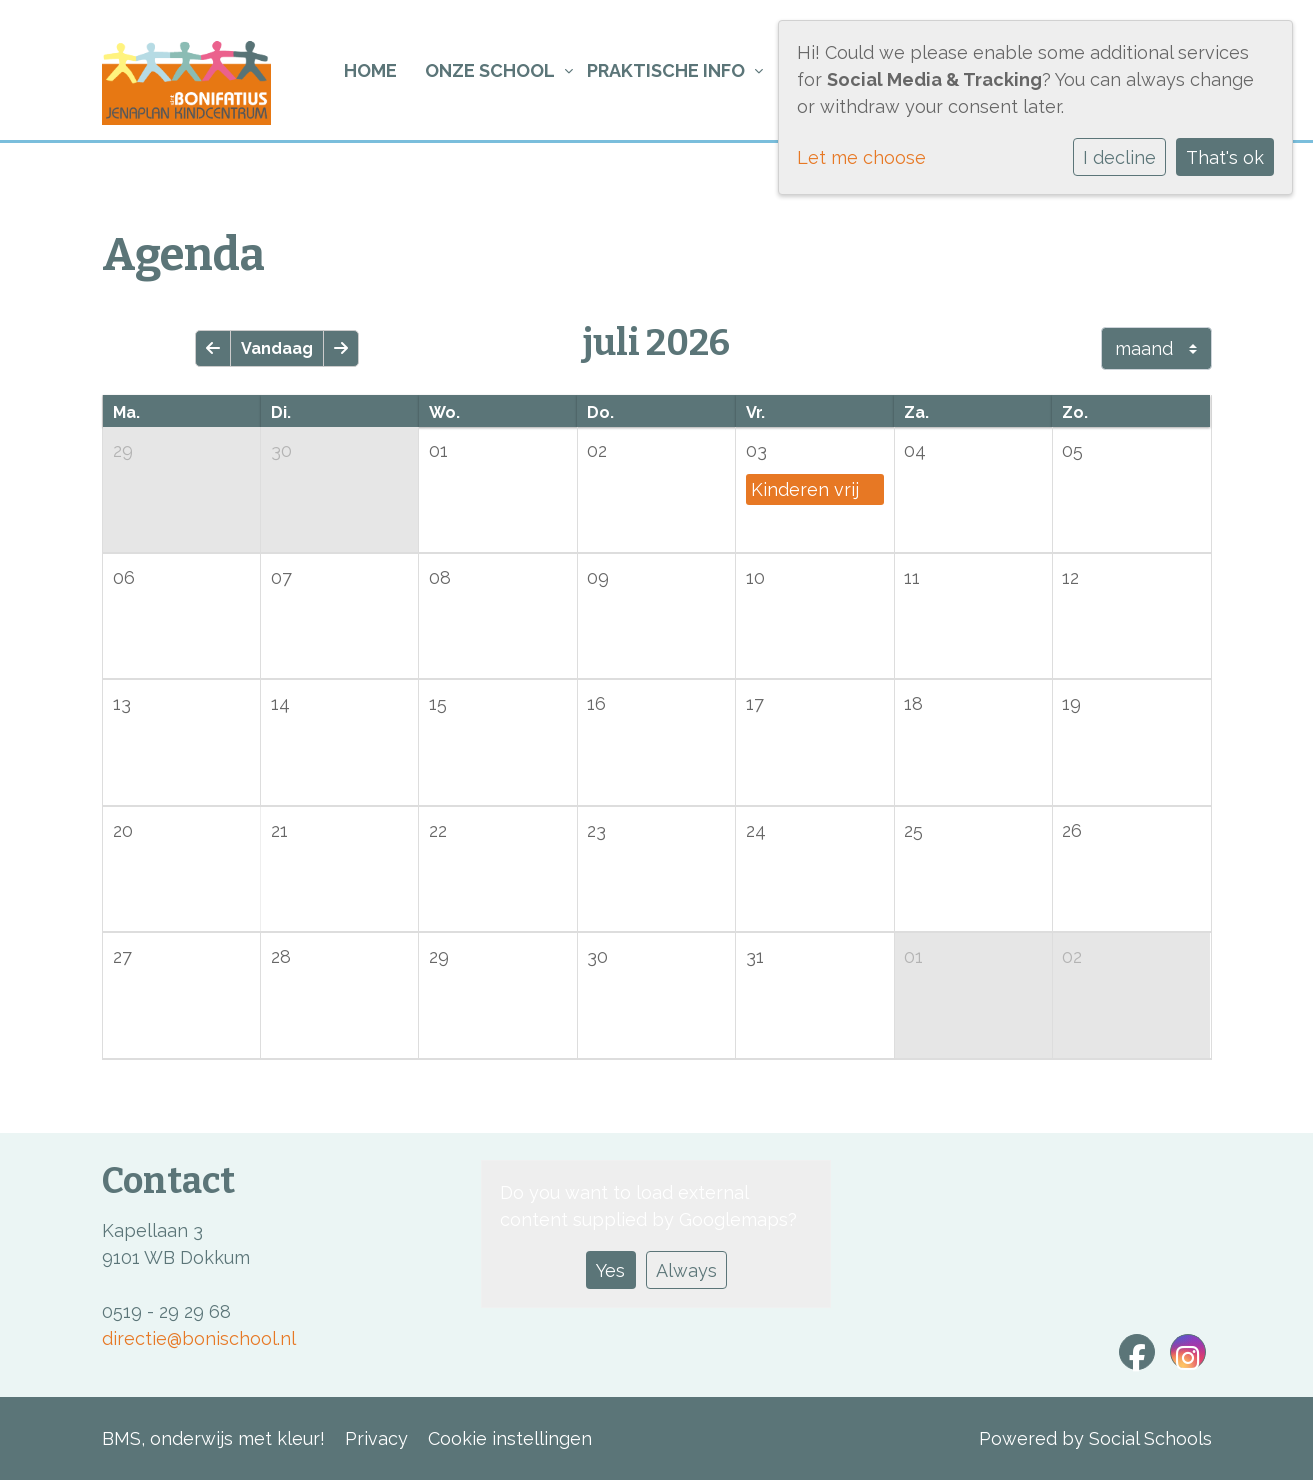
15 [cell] (438, 703)
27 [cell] (122, 956)
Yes (610, 1270)
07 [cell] (281, 577)
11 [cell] (912, 577)
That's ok (1225, 157)
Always (686, 1270)
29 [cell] (123, 450)
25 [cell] (913, 830)
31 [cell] (755, 956)
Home (370, 70)
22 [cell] (438, 830)
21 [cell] (279, 830)
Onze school (490, 70)
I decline (1119, 157)
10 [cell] (755, 577)
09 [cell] (598, 577)
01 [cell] (438, 450)
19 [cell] (1071, 703)
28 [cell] (281, 956)
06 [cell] (124, 577)
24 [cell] (756, 830)
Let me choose (861, 157)
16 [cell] (596, 703)
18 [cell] (913, 703)
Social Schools (1150, 1438)
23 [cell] (596, 830)
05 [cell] (1072, 450)
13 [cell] (122, 703)
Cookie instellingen (510, 1438)
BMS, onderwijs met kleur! (213, 1438)
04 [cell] (915, 450)
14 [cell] (280, 703)
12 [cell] (1070, 577)
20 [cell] (123, 830)
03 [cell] (756, 450)
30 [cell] (281, 450)
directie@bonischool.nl (199, 1338)
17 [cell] (755, 703)
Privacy (376, 1438)
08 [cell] (440, 577)
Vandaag (277, 348)
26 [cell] (1072, 830)
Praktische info (666, 70)
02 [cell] (597, 450)
